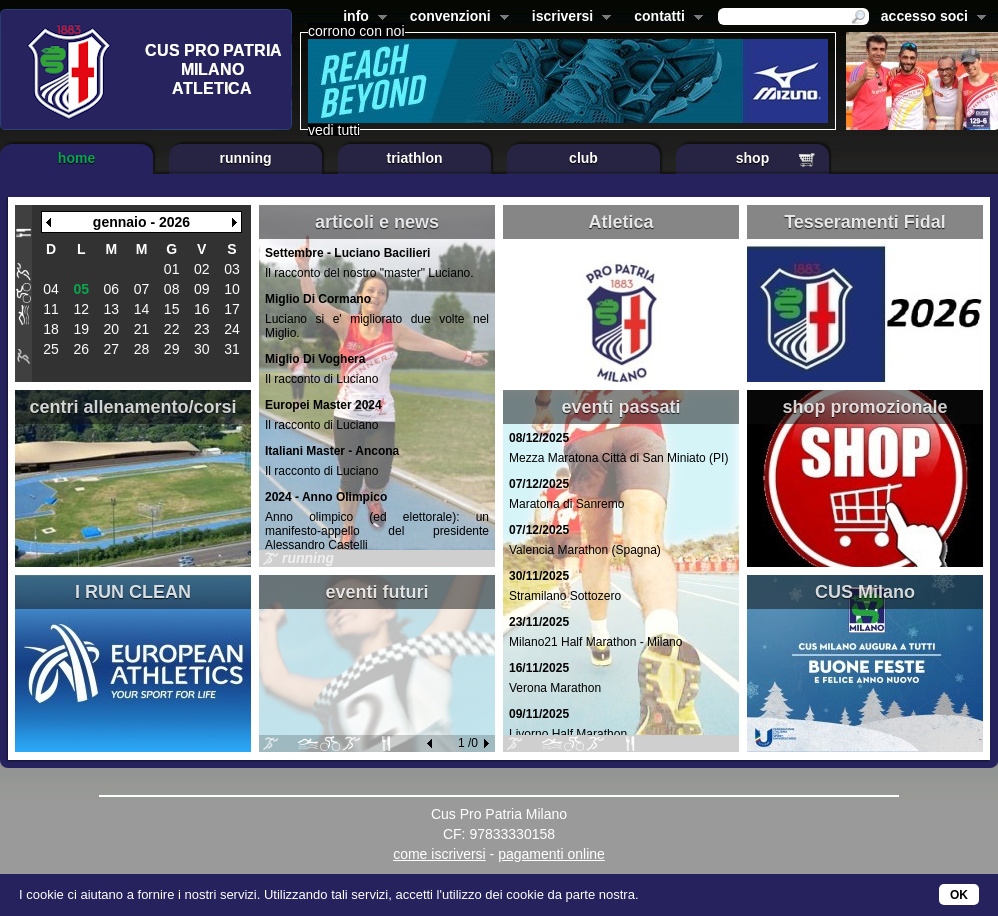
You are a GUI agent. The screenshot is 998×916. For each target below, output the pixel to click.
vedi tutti (334, 130)
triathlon (415, 158)
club (583, 158)
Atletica (620, 222)
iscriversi (568, 18)
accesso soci (929, 18)
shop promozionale (864, 407)
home (76, 158)
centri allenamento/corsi (132, 407)
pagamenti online (551, 854)
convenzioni (455, 18)
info (361, 18)
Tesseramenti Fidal (865, 222)
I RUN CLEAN (133, 592)
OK (959, 895)
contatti (664, 18)
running (245, 158)
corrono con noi (356, 31)
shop (752, 158)
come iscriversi (439, 854)
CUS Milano (865, 592)
